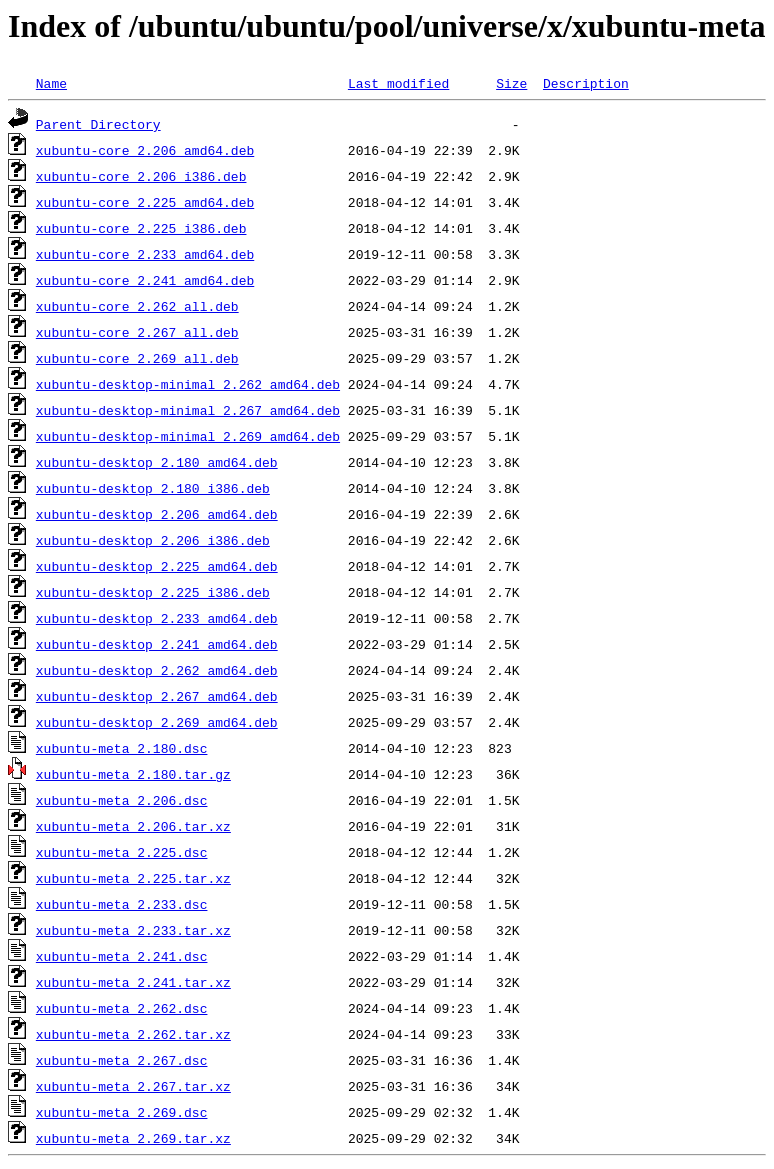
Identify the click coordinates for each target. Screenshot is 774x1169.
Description (586, 83)
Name (51, 83)
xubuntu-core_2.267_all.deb (137, 332)
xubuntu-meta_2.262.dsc (122, 1008)
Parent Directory (98, 124)
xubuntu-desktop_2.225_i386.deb (153, 592)
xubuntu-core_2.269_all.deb (137, 358)
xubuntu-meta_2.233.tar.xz (133, 930)
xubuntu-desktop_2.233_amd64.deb (157, 618)
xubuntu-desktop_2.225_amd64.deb (157, 566)
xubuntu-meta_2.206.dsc (122, 800)
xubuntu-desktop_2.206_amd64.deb (157, 514)
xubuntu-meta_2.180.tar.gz (133, 774)
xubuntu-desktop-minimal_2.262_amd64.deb (188, 384)
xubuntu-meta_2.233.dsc (122, 904)
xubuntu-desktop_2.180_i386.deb (153, 488)
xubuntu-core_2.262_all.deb (137, 306)
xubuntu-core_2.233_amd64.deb (145, 254)
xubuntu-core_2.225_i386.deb (141, 228)
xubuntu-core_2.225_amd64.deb (145, 202)
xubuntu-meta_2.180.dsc (122, 748)
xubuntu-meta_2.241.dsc (122, 956)
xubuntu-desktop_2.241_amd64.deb (157, 644)
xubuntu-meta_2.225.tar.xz (133, 878)
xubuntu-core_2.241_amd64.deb (145, 280)
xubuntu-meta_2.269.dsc (122, 1112)
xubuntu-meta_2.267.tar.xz (133, 1086)
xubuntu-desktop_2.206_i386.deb (153, 540)
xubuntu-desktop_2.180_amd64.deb (157, 462)
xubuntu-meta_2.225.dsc (122, 852)
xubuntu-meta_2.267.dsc (122, 1060)
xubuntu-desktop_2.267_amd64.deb (157, 696)
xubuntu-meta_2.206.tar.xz (133, 826)
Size (511, 83)
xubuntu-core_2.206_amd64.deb (145, 150)
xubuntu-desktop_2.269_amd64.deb (157, 722)
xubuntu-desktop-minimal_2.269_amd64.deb (188, 436)
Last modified (398, 83)
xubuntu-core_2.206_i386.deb (141, 176)
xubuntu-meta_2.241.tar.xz (133, 982)
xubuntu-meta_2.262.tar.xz (133, 1034)
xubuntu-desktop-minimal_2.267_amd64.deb (188, 410)
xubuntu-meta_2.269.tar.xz (133, 1138)
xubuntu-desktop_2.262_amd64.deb (157, 670)
